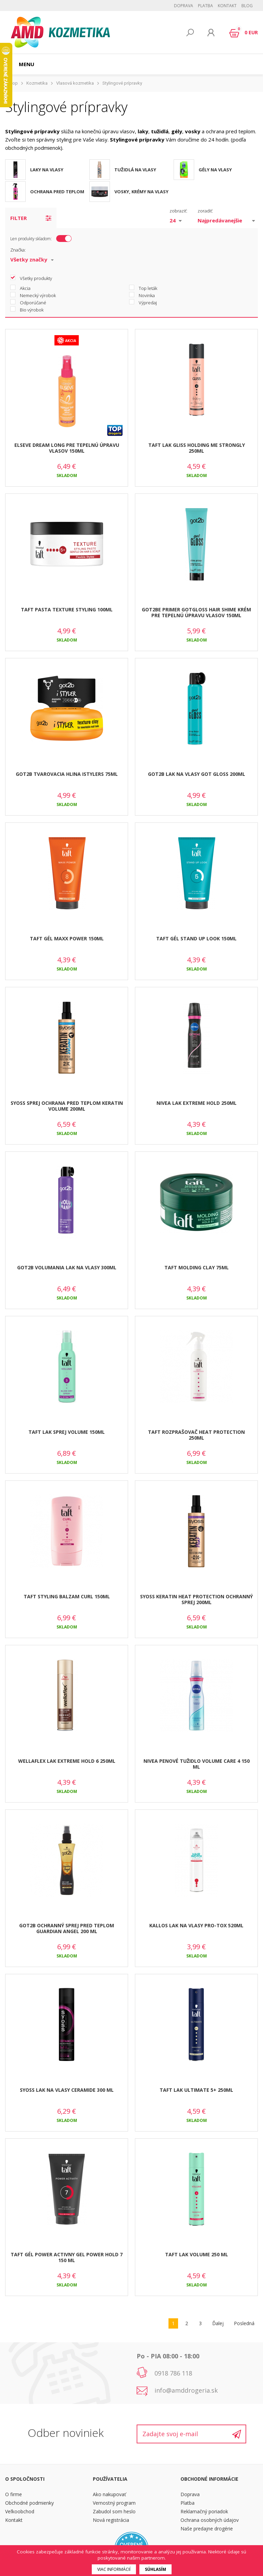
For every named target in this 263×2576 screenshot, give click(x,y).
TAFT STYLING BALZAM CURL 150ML (67, 1596)
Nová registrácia (111, 2520)
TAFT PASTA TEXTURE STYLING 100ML (67, 609)
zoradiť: (205, 211)
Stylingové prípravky (122, 83)
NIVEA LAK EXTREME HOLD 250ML (196, 1103)
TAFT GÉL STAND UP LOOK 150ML (196, 938)
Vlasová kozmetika (75, 83)
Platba (205, 6)
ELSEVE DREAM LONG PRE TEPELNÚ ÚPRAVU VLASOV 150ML (66, 448)
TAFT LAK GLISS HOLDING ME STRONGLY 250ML (196, 448)
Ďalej (218, 2323)
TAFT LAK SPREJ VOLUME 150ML (66, 1432)
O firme (13, 2494)
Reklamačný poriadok (204, 2511)
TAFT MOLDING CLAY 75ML (196, 1267)
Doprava (183, 6)
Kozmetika (37, 83)
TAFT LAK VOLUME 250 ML (196, 2254)
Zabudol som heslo (114, 2511)
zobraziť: (178, 211)
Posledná (244, 2323)
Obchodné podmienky (29, 2503)
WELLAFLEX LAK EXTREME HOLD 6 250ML (66, 1761)
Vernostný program (114, 2503)
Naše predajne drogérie (206, 2528)
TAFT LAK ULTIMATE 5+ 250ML (196, 2090)
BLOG (247, 6)
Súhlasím (155, 2569)
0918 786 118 (173, 2373)
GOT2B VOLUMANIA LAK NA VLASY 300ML (66, 1267)
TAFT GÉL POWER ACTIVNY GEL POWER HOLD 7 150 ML (67, 2257)
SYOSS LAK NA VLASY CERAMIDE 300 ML (67, 2090)
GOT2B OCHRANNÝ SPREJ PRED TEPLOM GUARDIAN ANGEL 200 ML (66, 1928)
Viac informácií (113, 2569)
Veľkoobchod (19, 2511)
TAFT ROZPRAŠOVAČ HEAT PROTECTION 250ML (196, 1435)
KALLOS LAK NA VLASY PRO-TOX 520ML (196, 1925)
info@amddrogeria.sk (186, 2390)
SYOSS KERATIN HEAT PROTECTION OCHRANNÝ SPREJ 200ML (196, 1599)
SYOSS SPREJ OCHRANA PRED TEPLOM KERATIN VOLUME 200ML (67, 1106)
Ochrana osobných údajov (209, 2520)
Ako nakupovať (109, 2494)
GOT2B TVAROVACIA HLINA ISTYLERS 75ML (67, 774)
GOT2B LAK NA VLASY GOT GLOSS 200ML (196, 774)
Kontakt (227, 6)
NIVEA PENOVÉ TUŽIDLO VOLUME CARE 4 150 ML (196, 1764)
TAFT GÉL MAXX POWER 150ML (67, 938)
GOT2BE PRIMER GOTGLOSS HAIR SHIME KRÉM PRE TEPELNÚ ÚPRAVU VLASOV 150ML (196, 612)
